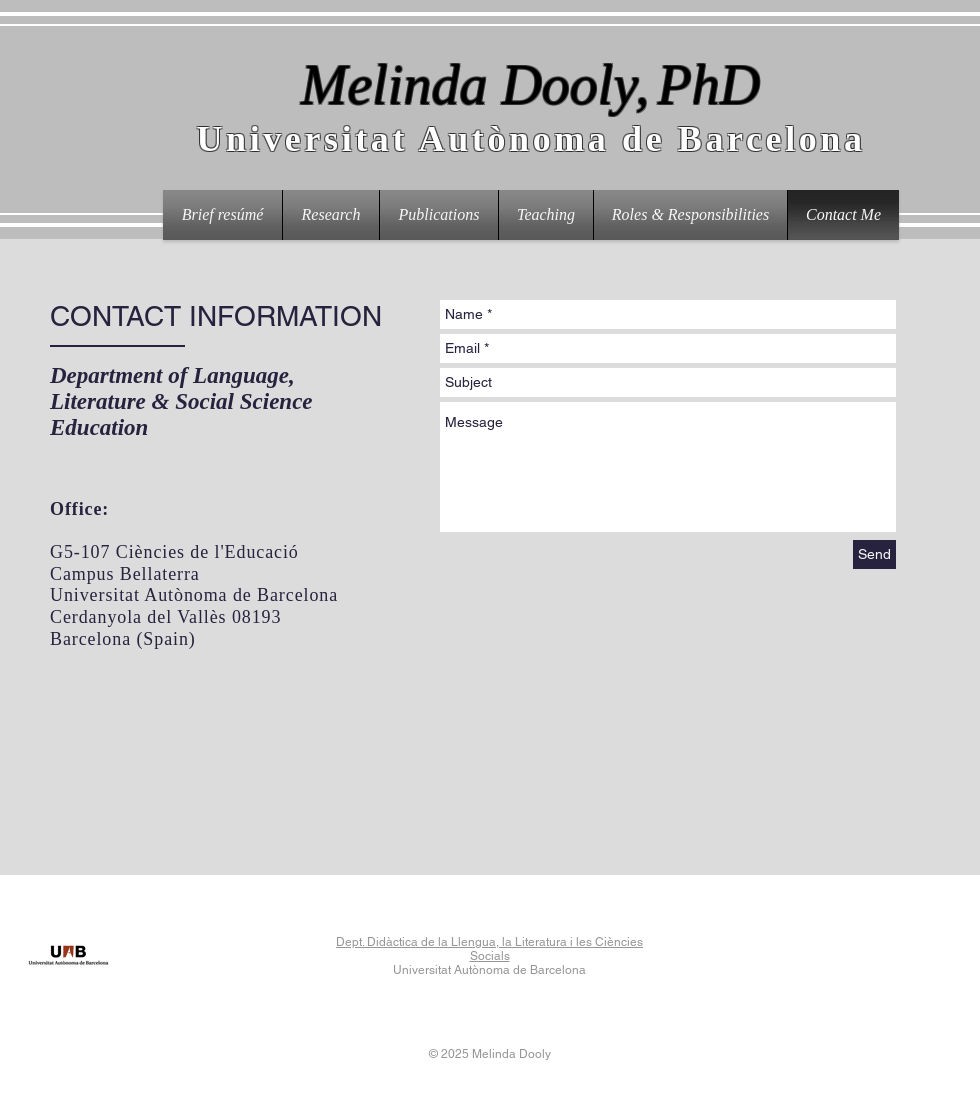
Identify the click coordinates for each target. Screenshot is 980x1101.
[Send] (874, 554)
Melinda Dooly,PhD (530, 85)
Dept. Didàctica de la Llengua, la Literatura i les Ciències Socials (489, 949)
